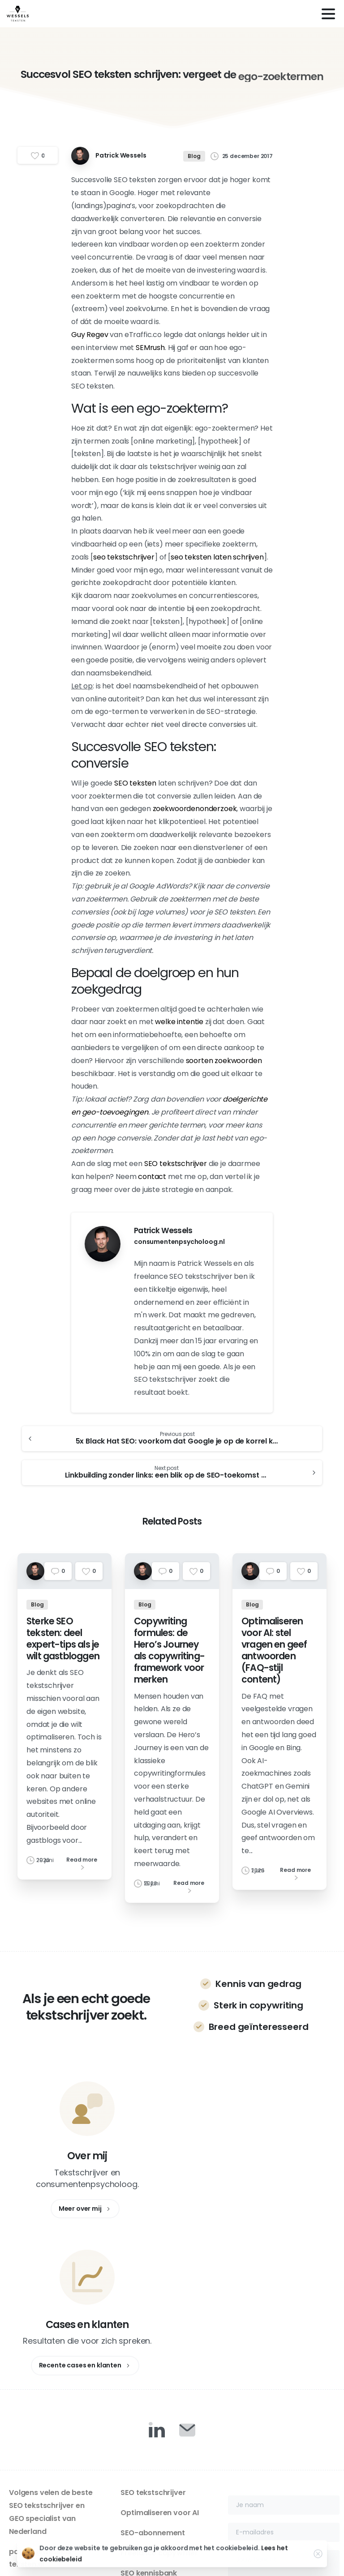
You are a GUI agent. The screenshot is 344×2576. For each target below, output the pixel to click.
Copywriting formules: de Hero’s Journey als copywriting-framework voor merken (169, 1658)
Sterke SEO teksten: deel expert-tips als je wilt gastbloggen (62, 1646)
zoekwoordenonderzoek (195, 808)
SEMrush (150, 347)
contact (152, 1176)
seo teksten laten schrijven (217, 557)
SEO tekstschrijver (175, 1163)
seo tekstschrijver (124, 557)
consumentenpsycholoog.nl (179, 1241)
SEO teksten (135, 783)
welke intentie (179, 1022)
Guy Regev (89, 334)
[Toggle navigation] (328, 13)
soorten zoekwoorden (224, 1060)
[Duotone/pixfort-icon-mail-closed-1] (187, 2272)
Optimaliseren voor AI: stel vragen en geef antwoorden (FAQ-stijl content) (274, 1658)
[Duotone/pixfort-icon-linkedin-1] (157, 2272)
